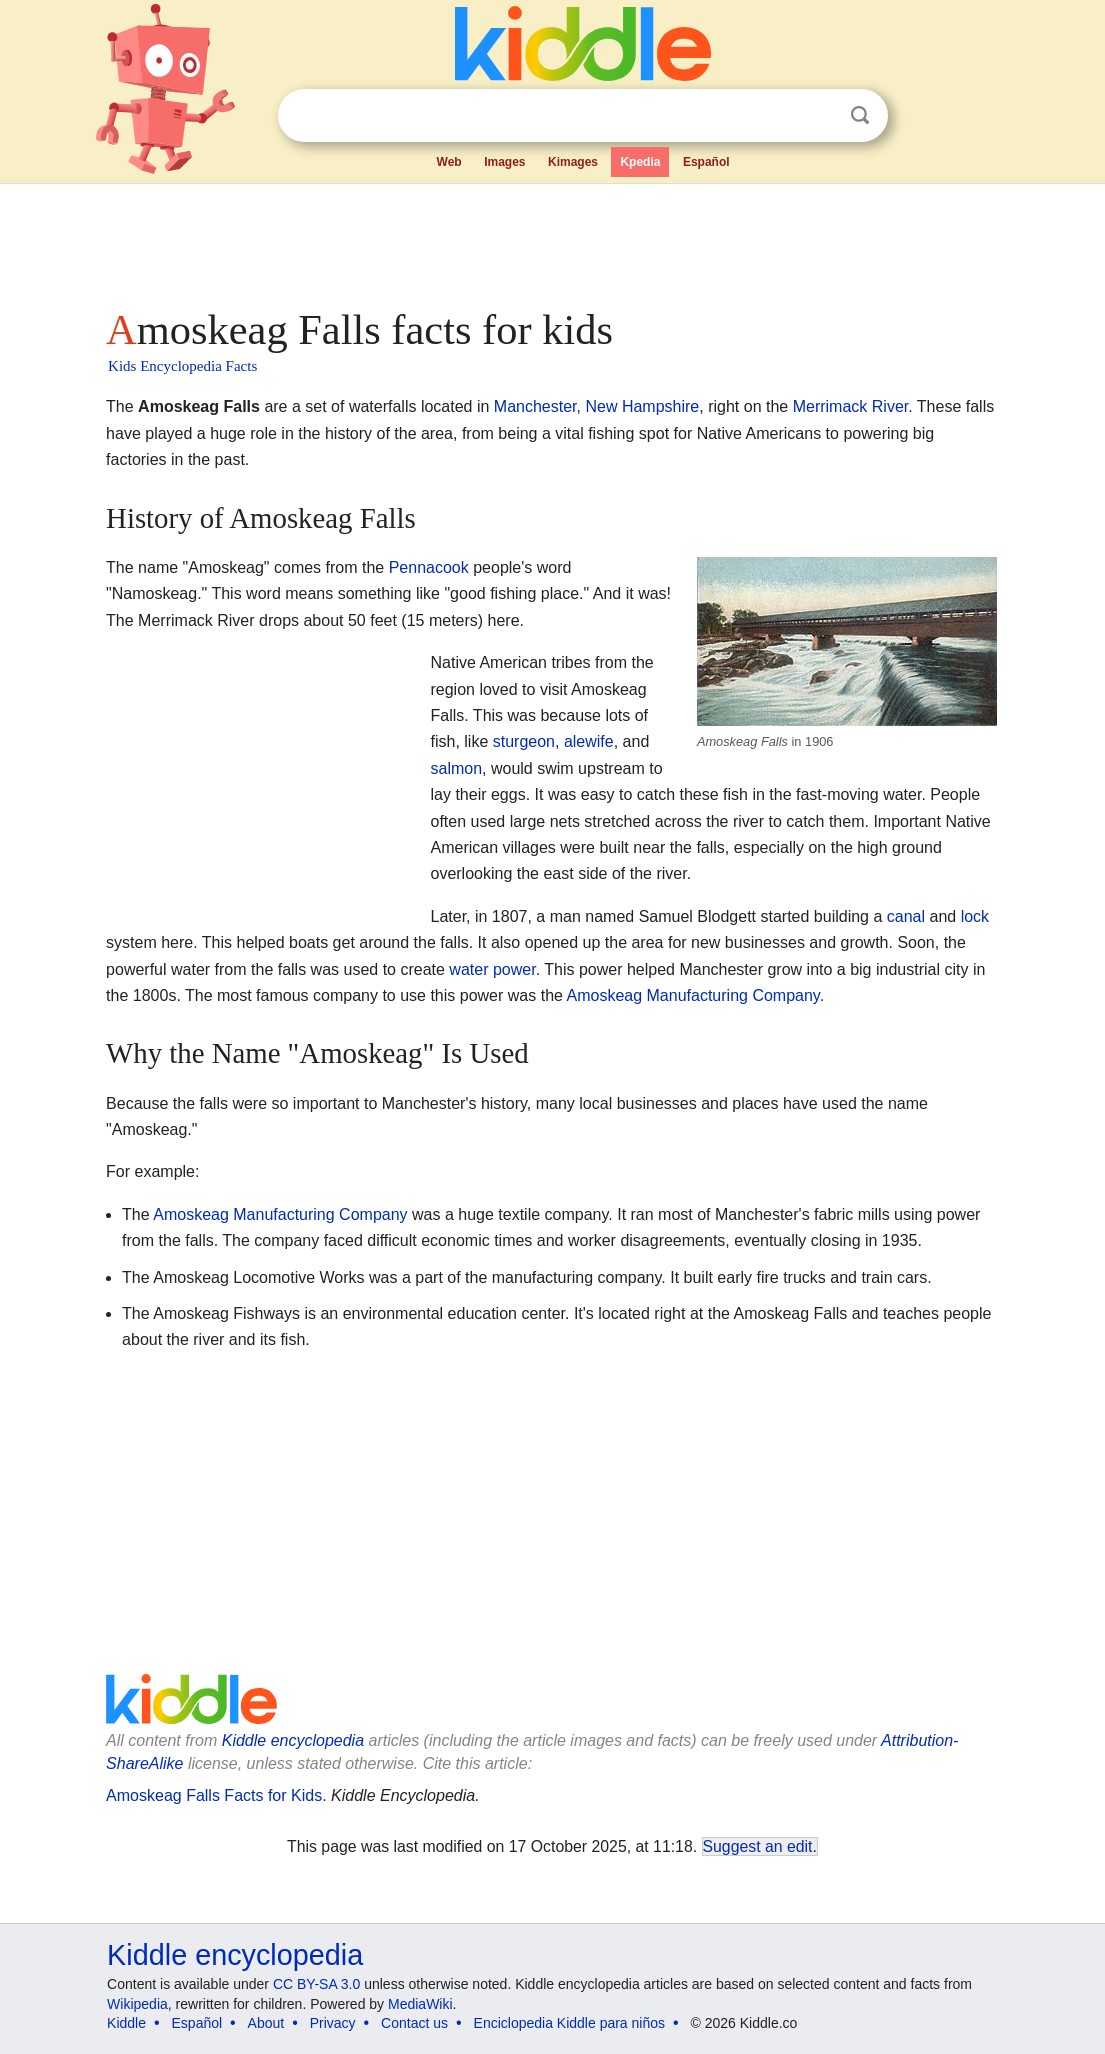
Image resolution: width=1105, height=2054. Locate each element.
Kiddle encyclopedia (293, 1740)
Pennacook (429, 567)
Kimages (573, 162)
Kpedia (640, 162)
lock (975, 916)
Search (860, 115)
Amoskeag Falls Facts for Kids (214, 1795)
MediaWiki (420, 2004)
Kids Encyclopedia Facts (182, 366)
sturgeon (524, 741)
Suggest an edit (758, 1846)
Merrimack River (851, 406)
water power (492, 969)
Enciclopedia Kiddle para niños (569, 2023)
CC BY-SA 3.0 (316, 1984)
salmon (456, 768)
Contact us (414, 2023)
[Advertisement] (551, 240)
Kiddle (126, 2023)
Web (449, 162)
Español (706, 162)
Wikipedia (137, 2004)
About (266, 2023)
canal (906, 916)
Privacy (333, 2023)
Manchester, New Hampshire (596, 406)
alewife (589, 741)
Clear (819, 116)
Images (504, 162)
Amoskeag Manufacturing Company (693, 995)
